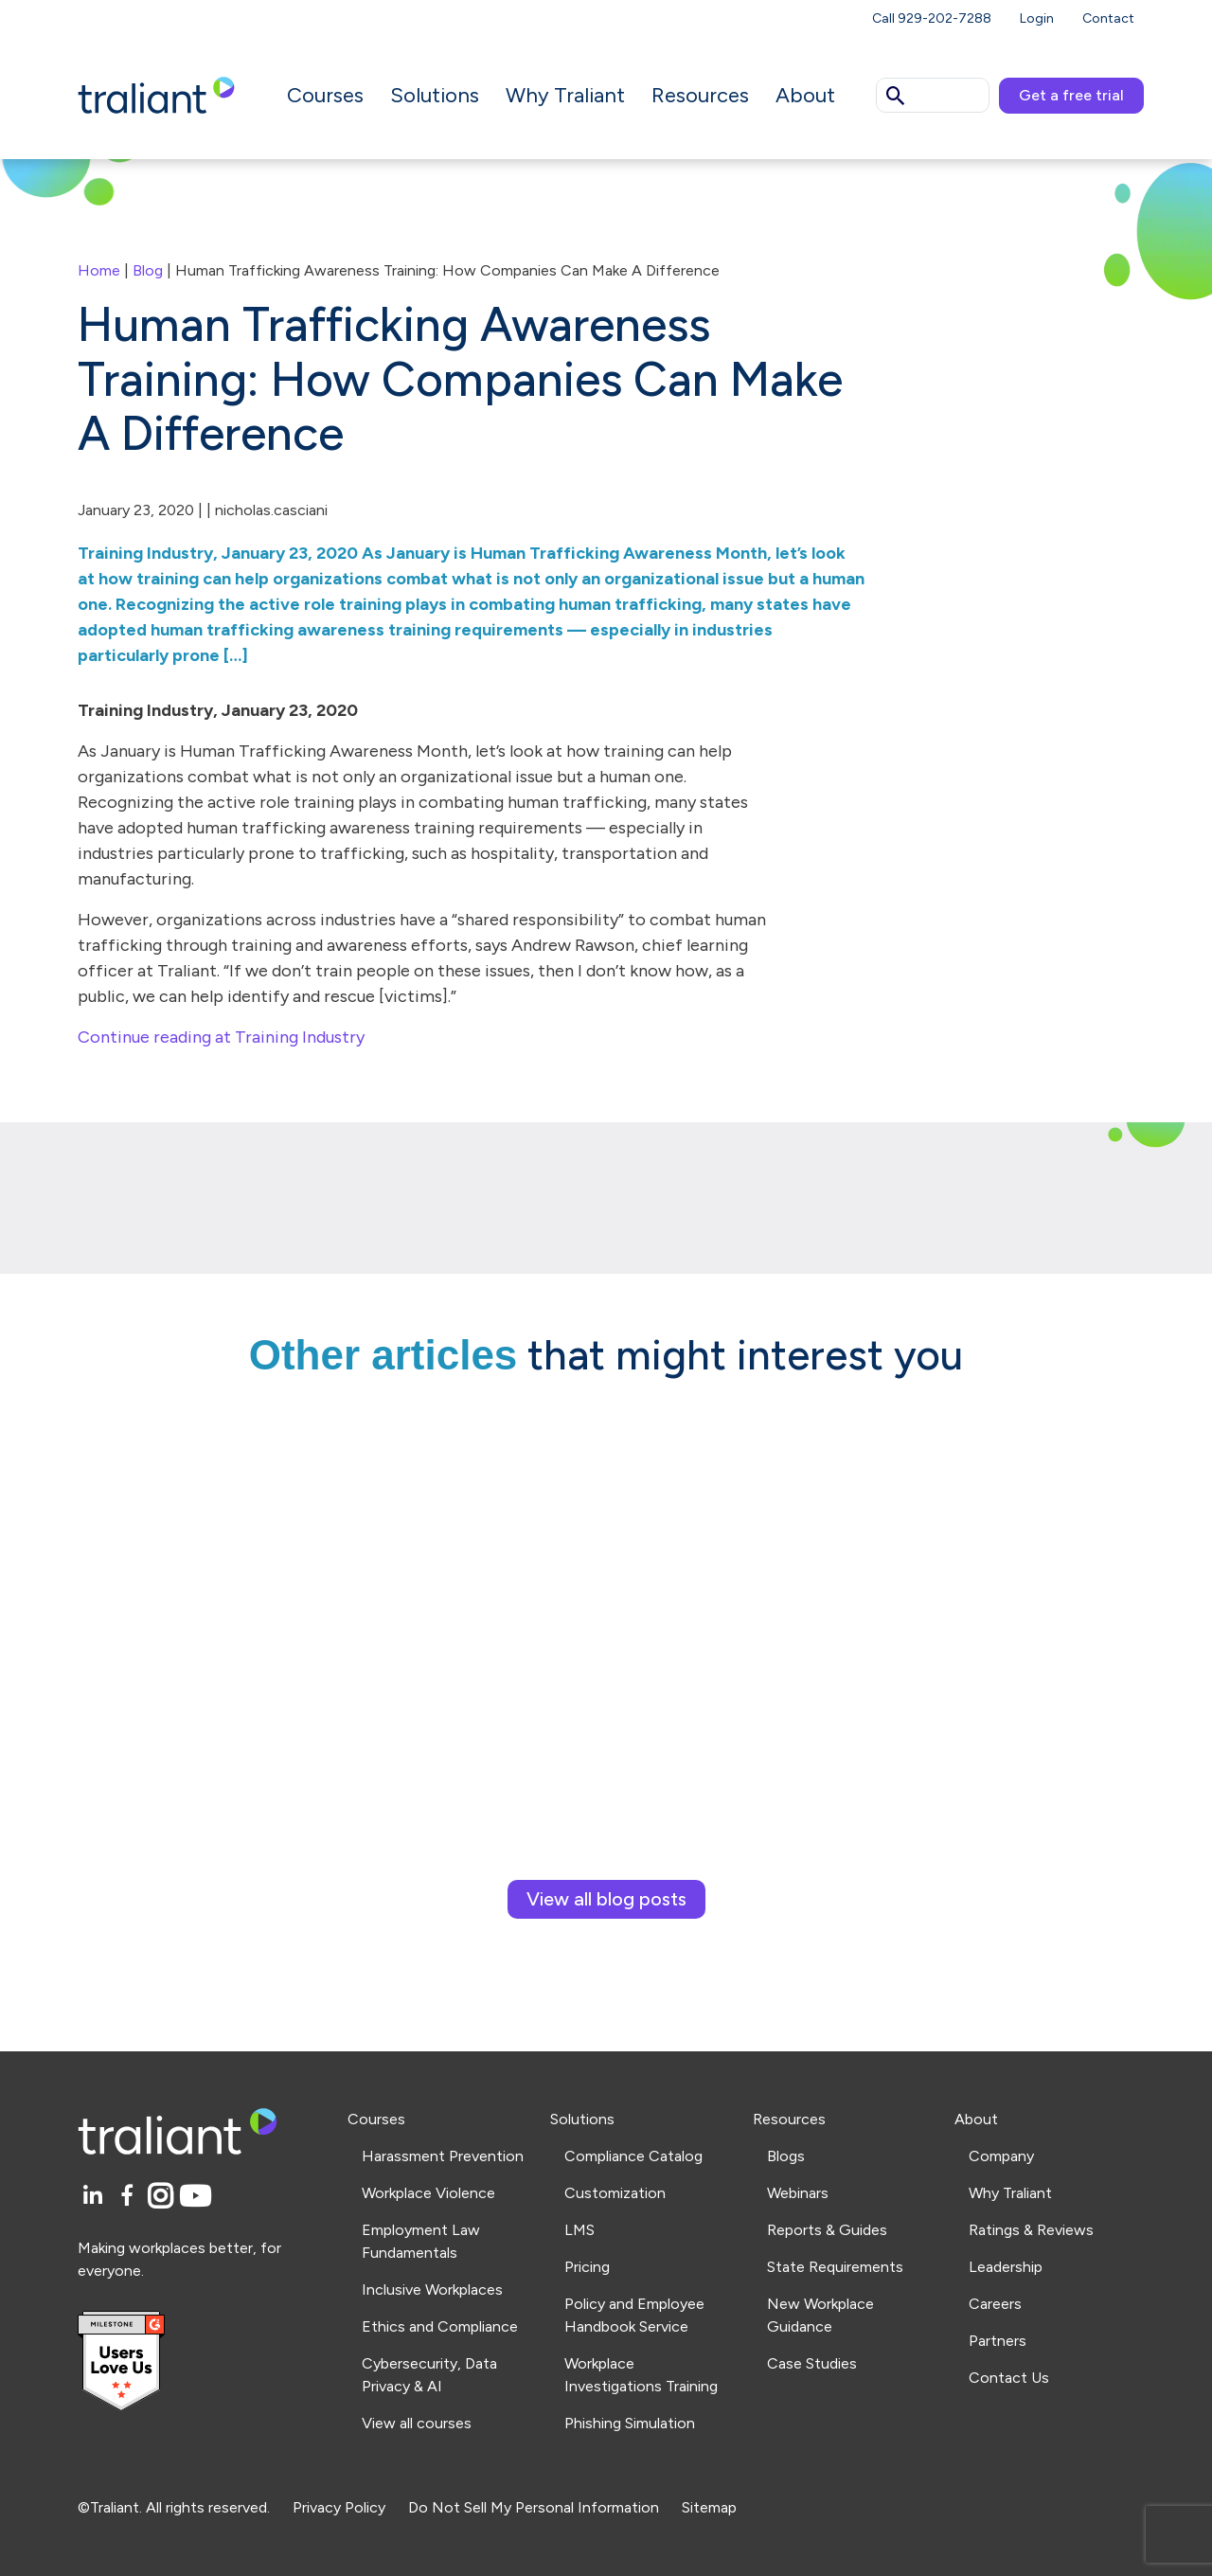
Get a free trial (1071, 95)
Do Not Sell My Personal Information (533, 2507)
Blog (148, 270)
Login (1037, 18)
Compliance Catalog (633, 2156)
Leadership (1006, 2267)
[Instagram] (163, 2196)
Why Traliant (565, 95)
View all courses (417, 2423)
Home (99, 270)
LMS (579, 2230)
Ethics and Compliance (440, 2326)
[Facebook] (130, 2196)
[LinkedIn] (95, 2196)
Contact (1108, 18)
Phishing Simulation (629, 2423)
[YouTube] (195, 2196)
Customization (615, 2193)
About (805, 95)
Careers (995, 2304)
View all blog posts (606, 1898)
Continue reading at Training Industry (221, 1037)
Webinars (798, 2193)
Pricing (587, 2267)
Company (1001, 2156)
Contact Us (1009, 2378)
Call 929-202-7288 (931, 18)
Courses (325, 95)
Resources (700, 95)
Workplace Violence (428, 2193)
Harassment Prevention (443, 2156)
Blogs (786, 2156)
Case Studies (812, 2363)
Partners (997, 2341)
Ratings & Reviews (1031, 2230)
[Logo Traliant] (156, 94)
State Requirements (835, 2267)
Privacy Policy (339, 2507)
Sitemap (709, 2507)
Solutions (434, 95)
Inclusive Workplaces (432, 2290)
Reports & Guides (827, 2230)
